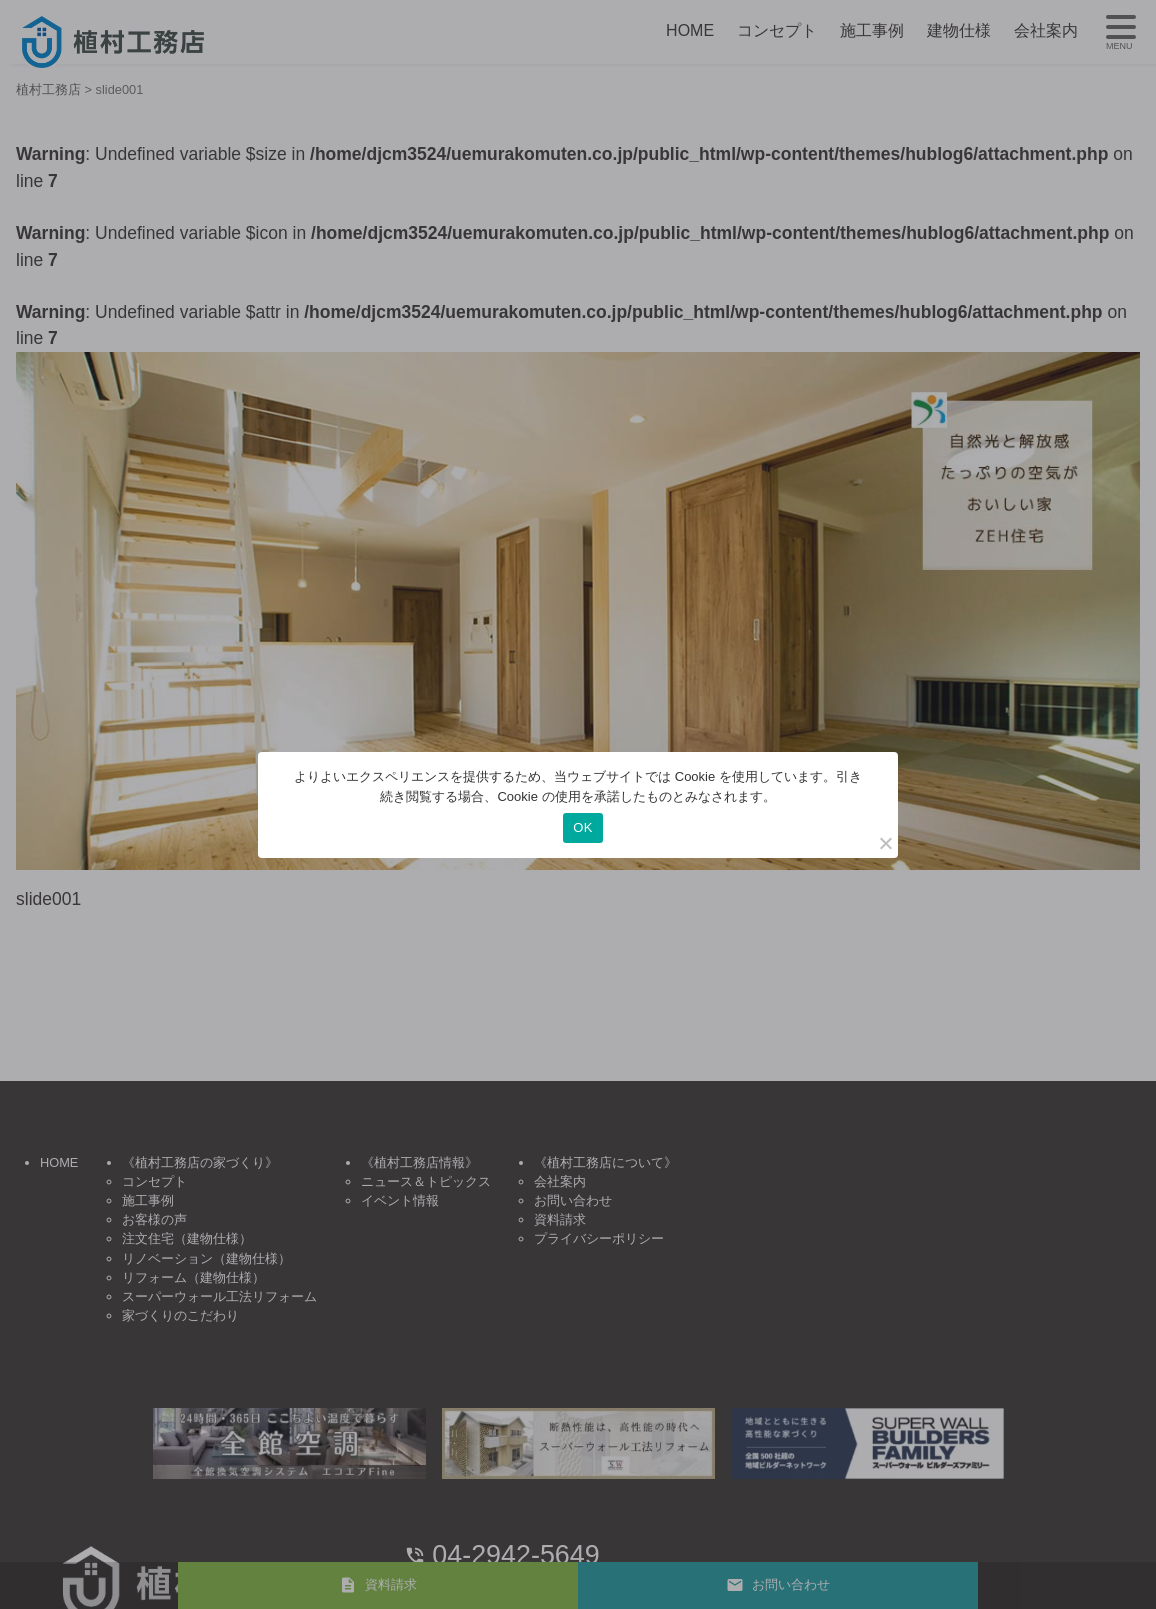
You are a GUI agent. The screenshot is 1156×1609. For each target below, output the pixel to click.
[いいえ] (885, 843)
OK (582, 827)
